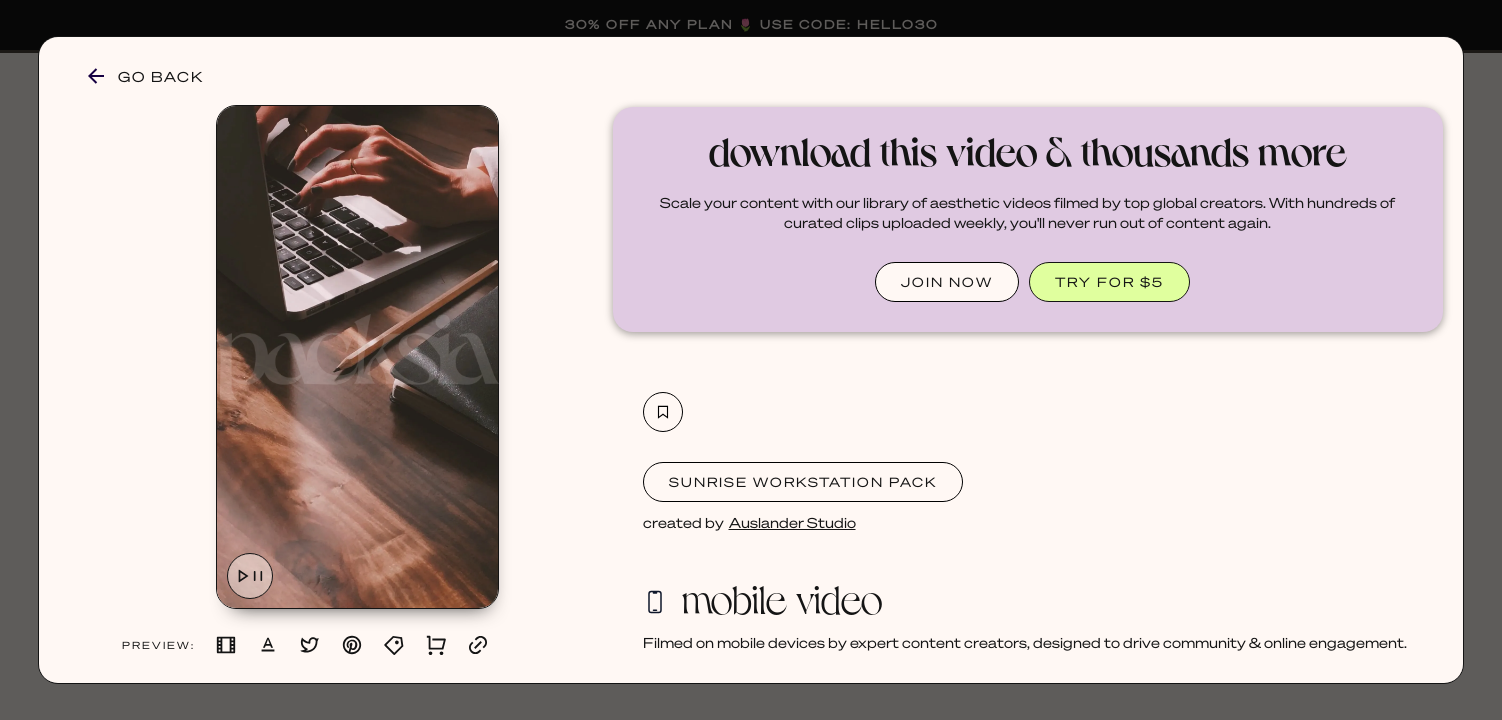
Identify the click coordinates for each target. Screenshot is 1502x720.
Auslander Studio (792, 522)
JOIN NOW (947, 281)
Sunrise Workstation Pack (803, 481)
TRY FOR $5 (1109, 281)
